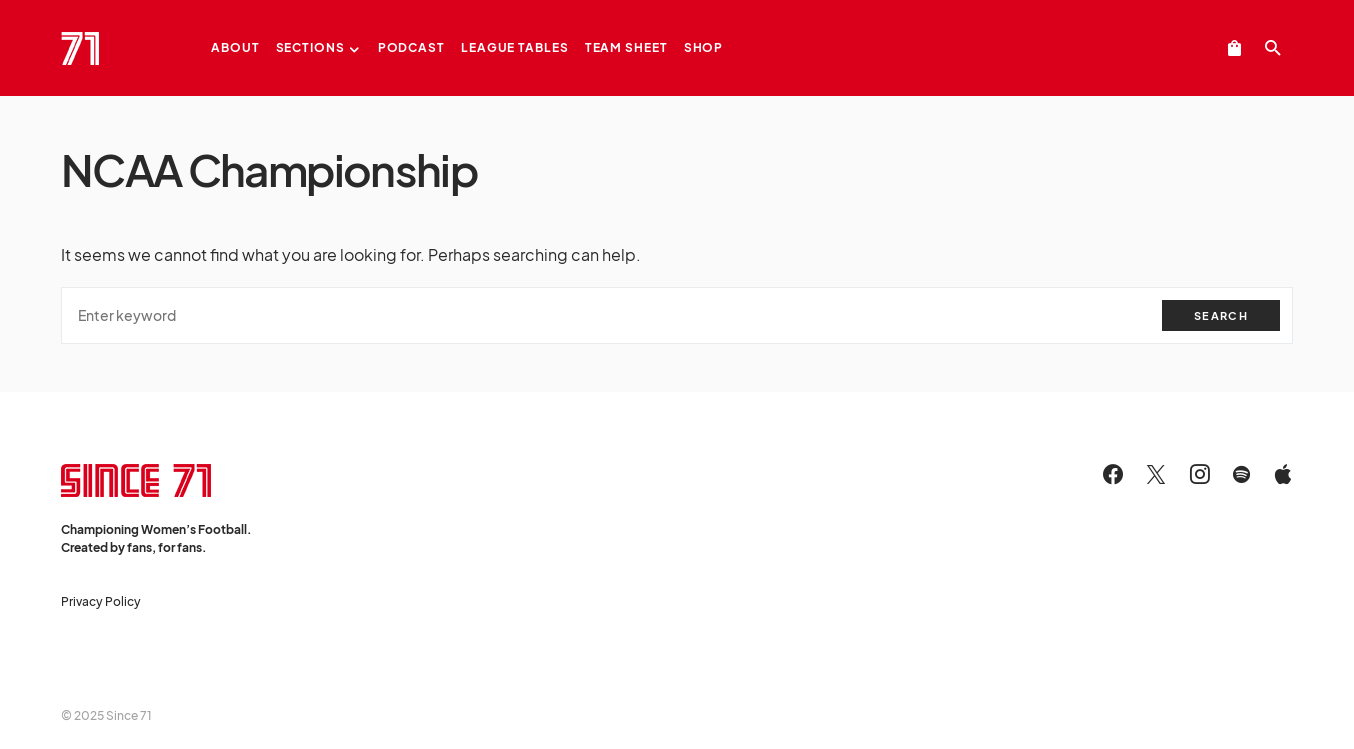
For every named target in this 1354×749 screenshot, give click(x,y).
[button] (1273, 48)
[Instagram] (1200, 474)
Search (1221, 315)
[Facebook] (1113, 474)
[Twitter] (1156, 474)
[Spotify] (1241, 474)
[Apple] (1283, 474)
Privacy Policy (101, 601)
